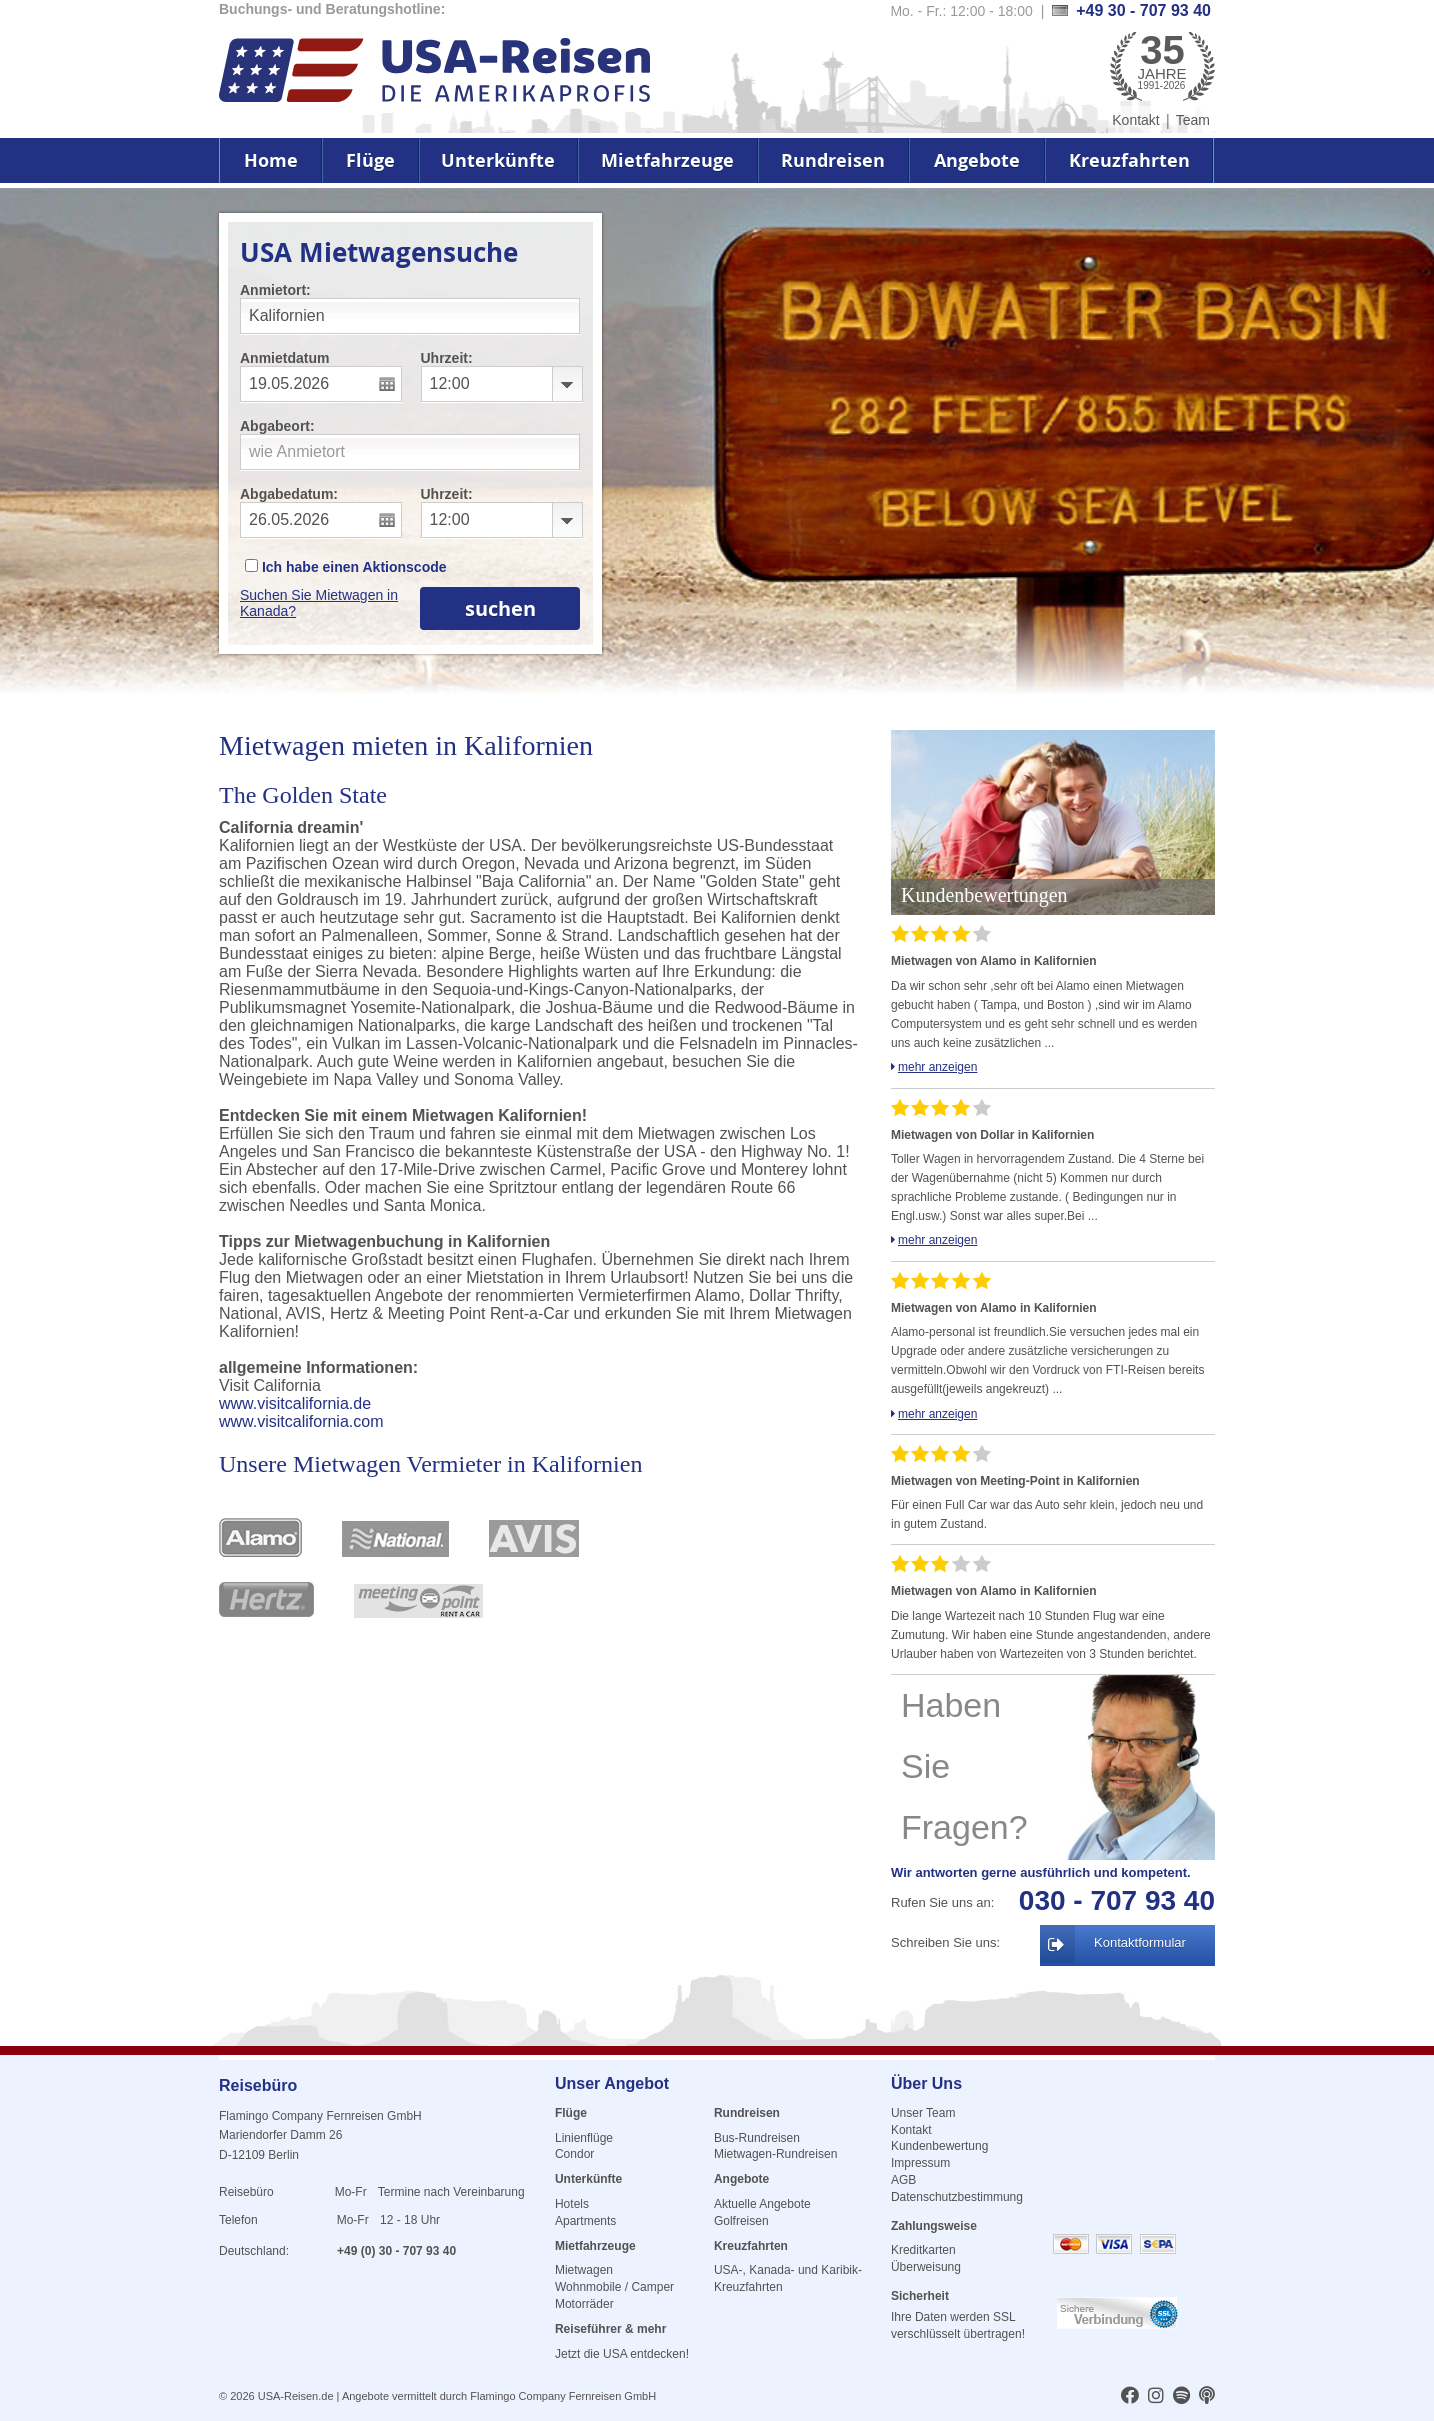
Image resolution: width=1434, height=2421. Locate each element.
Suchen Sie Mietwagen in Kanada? (319, 603)
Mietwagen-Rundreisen (775, 2154)
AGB (903, 2180)
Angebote (977, 160)
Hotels (572, 2204)
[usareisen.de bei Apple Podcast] (1207, 2397)
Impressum (920, 2163)
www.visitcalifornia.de (295, 1403)
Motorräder (584, 2304)
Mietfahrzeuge (667, 160)
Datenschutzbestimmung (957, 2197)
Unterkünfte (498, 160)
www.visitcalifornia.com (301, 1421)
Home (271, 160)
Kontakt (1135, 120)
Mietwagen (584, 2270)
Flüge (370, 160)
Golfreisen (741, 2221)
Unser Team (923, 2113)
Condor (574, 2154)
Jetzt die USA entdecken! (622, 2354)
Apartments (585, 2221)
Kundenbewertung (939, 2146)
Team (1193, 120)
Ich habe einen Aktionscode (346, 567)
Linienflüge (584, 2138)
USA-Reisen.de (296, 2396)
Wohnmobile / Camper (614, 2287)
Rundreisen (833, 160)
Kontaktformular (1140, 1942)
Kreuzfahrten (1129, 160)
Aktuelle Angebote (762, 2204)
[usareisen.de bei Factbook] (1130, 2397)
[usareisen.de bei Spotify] (1181, 2397)
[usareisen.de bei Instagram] (1156, 2397)
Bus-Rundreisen (757, 2138)
